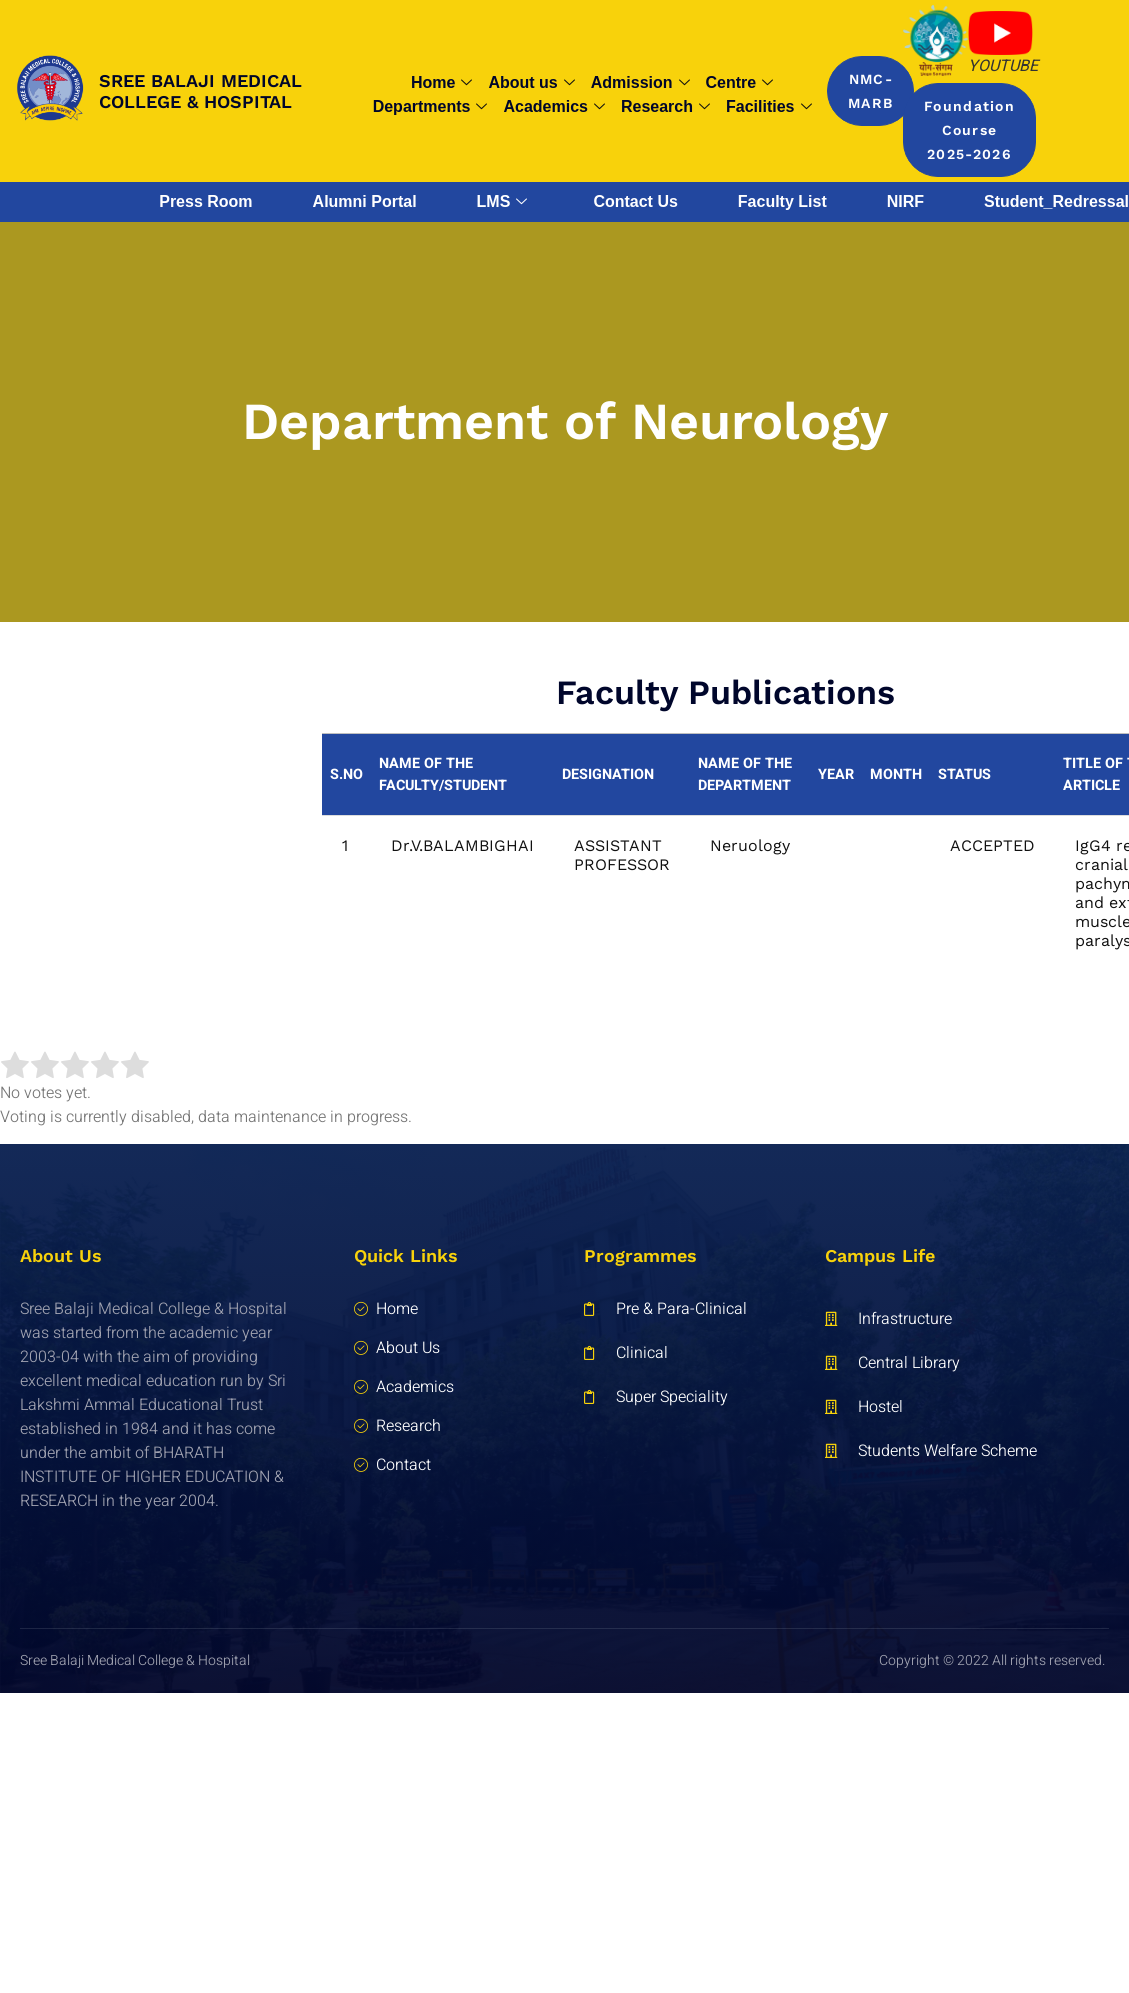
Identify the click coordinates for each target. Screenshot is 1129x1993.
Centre (740, 83)
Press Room (205, 201)
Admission (640, 83)
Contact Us (635, 201)
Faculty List (782, 201)
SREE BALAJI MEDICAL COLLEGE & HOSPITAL (200, 91)
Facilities (768, 107)
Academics (554, 107)
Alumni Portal (365, 201)
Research (665, 107)
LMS (502, 202)
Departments (430, 107)
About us (531, 83)
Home (441, 83)
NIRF (905, 201)
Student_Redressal (1056, 201)
